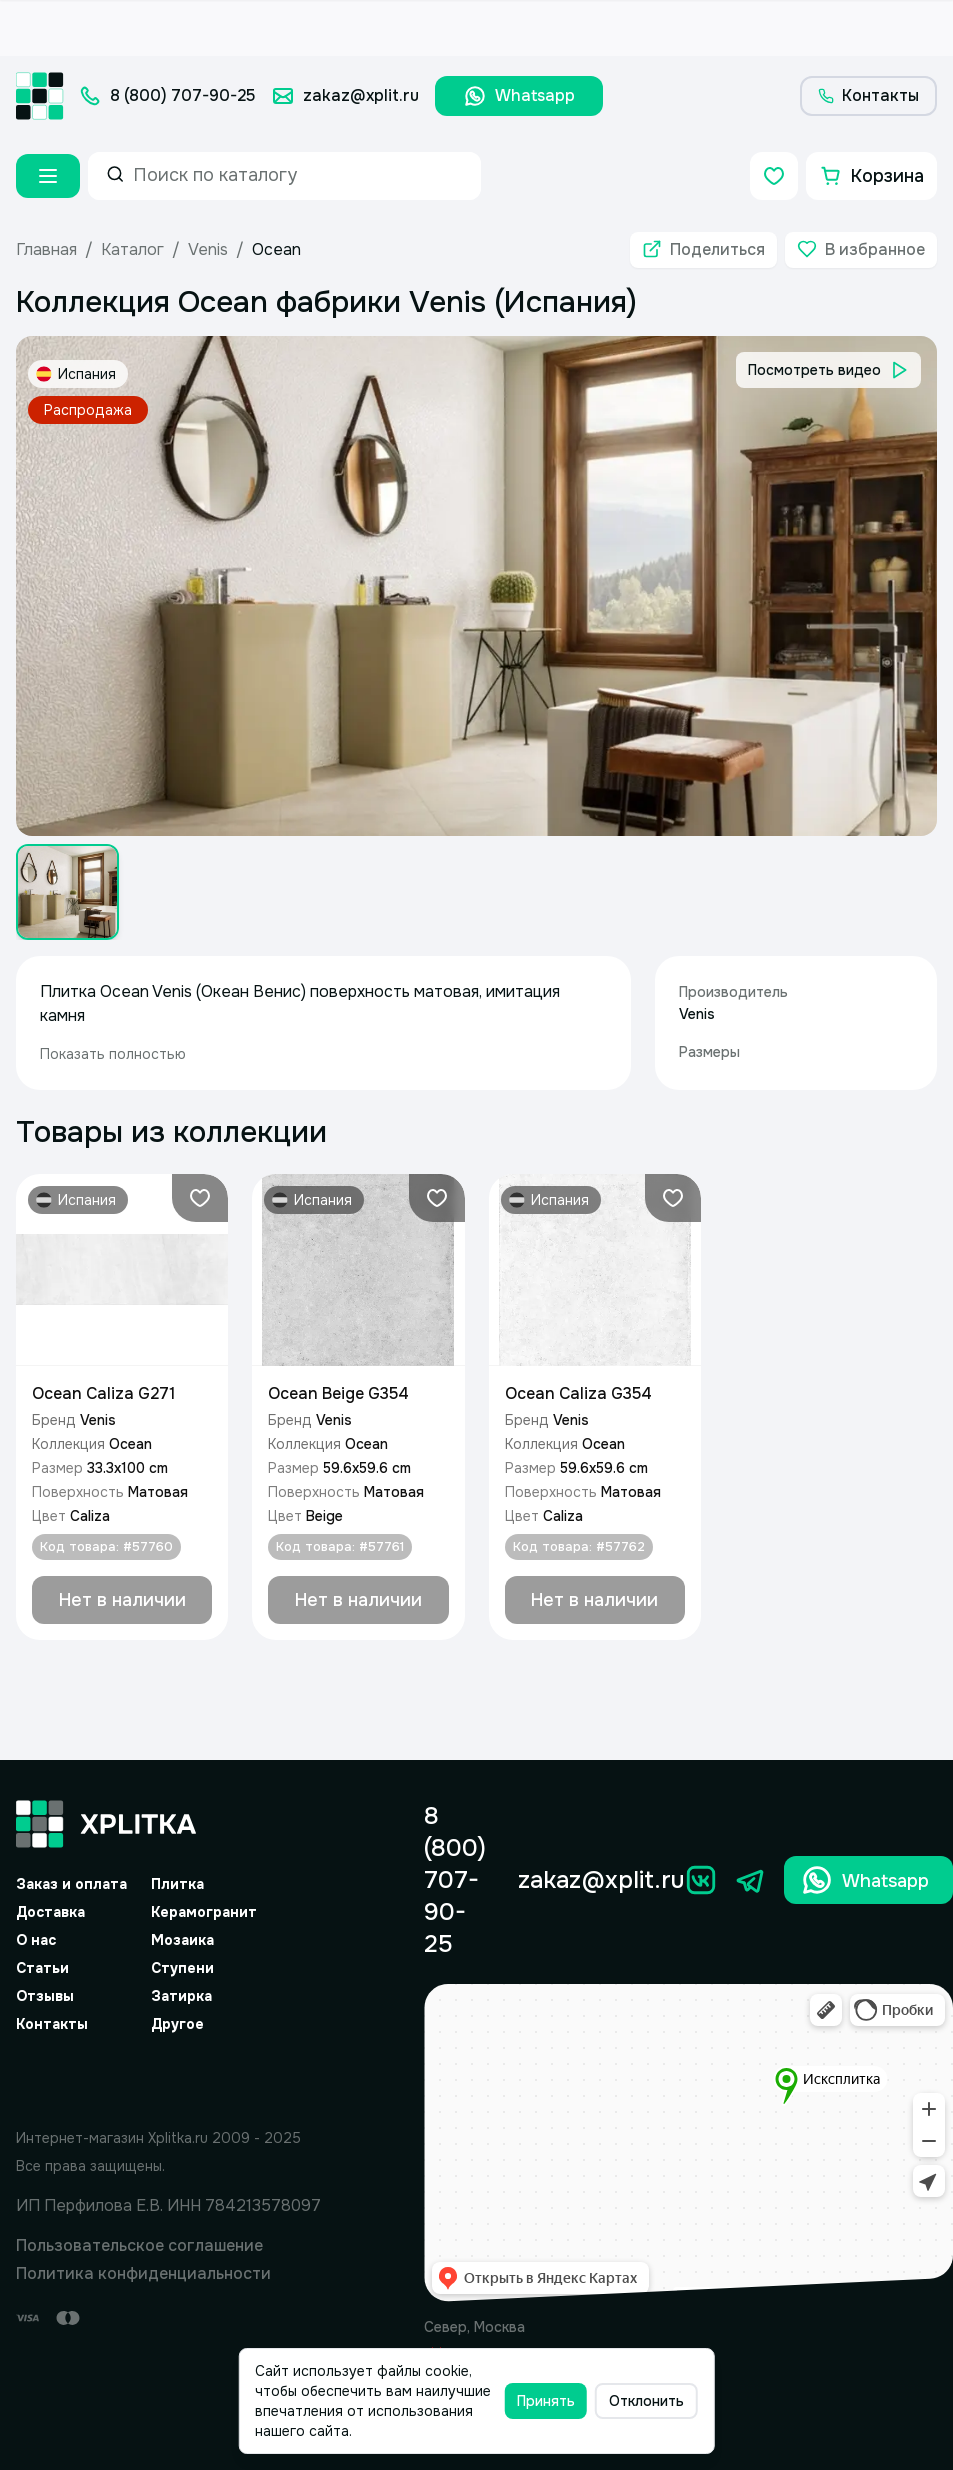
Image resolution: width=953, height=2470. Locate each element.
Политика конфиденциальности (143, 2273)
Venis (208, 249)
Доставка (50, 1912)
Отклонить (646, 2401)
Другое (177, 2024)
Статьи (42, 1968)
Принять (546, 2401)
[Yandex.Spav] (169, 2077)
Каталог (132, 249)
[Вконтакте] (701, 1880)
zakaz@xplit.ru (601, 1880)
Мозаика (182, 1940)
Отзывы (45, 1996)
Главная (46, 249)
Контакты (52, 2024)
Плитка (177, 1884)
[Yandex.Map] (688, 2143)
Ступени (182, 1968)
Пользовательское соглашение (139, 2245)
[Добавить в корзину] (122, 1600)
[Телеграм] (751, 1880)
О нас (36, 1940)
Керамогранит (204, 1912)
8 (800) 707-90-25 (455, 1880)
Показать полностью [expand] (113, 1054)
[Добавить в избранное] (861, 250)
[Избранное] (774, 176)
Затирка (181, 1996)
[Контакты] (868, 96)
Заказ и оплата (71, 1884)
